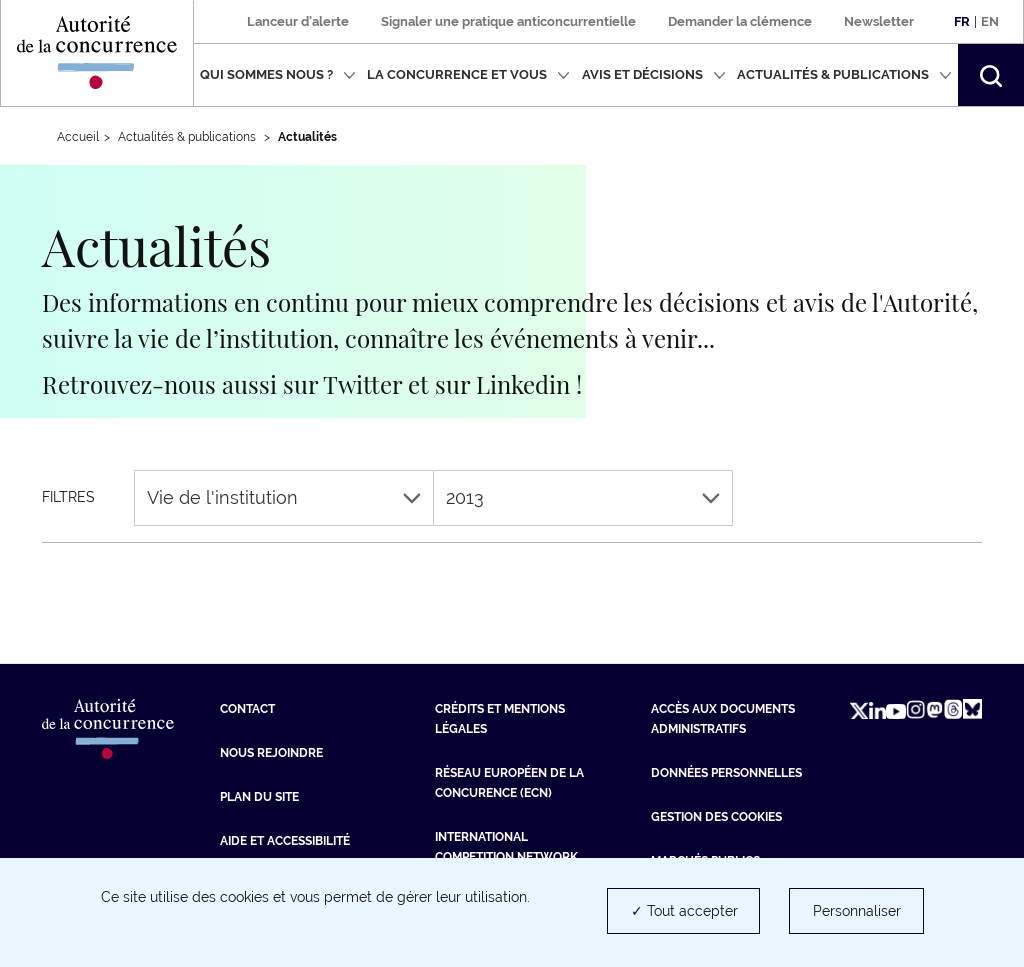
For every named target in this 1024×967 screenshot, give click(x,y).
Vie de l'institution (284, 497)
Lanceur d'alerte (298, 21)
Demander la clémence (740, 21)
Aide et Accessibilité (285, 841)
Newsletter (879, 21)
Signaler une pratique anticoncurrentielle (508, 21)
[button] (991, 75)
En (990, 21)
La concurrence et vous (468, 74)
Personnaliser (857, 911)
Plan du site (259, 797)
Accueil (78, 137)
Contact (247, 709)
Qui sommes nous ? (278, 74)
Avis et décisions (654, 74)
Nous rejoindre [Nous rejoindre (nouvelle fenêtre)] (271, 753)
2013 (583, 497)
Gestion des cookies (716, 817)
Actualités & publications (844, 74)
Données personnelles (726, 773)
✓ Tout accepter (684, 911)
